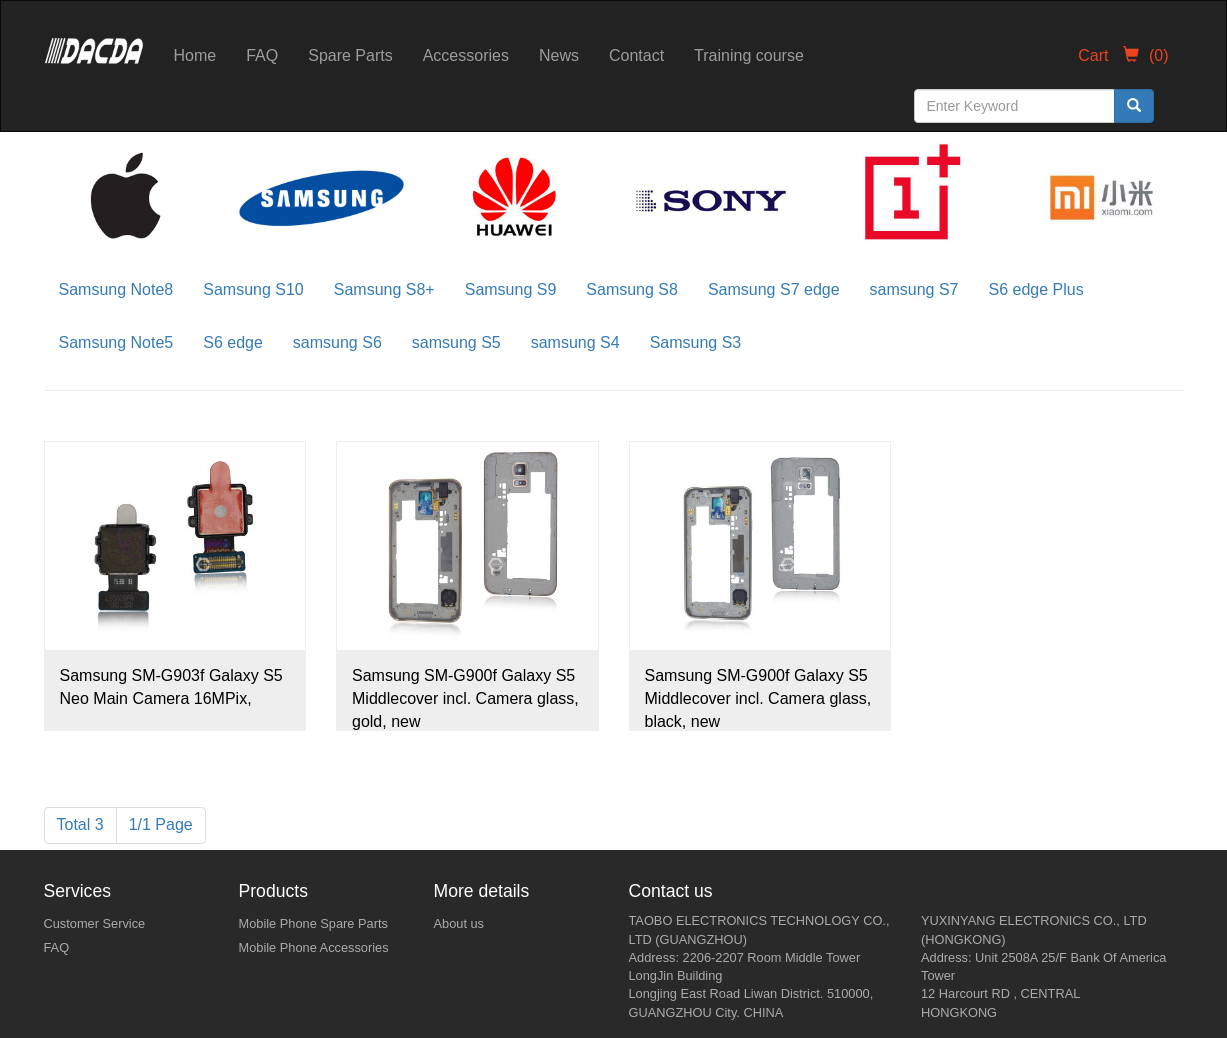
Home (195, 55)
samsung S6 (337, 342)
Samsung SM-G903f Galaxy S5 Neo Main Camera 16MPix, (171, 687)
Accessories (466, 55)
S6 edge (233, 342)
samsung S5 (456, 342)
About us (459, 923)
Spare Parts (350, 55)
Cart (1123, 55)
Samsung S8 (632, 289)
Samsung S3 (696, 342)
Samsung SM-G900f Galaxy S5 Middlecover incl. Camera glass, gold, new (465, 698)
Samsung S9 (511, 289)
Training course (749, 55)
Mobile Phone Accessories (314, 947)
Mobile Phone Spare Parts (313, 923)
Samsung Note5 (116, 342)
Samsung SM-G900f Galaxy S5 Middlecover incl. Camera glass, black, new (758, 698)
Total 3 (80, 824)
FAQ (262, 55)
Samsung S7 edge (774, 289)
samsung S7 (914, 289)
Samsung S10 (253, 289)
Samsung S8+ (384, 289)
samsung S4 (575, 342)
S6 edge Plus (1036, 289)
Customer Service (95, 923)
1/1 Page (161, 824)
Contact (636, 55)
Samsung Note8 (116, 289)
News (559, 55)
